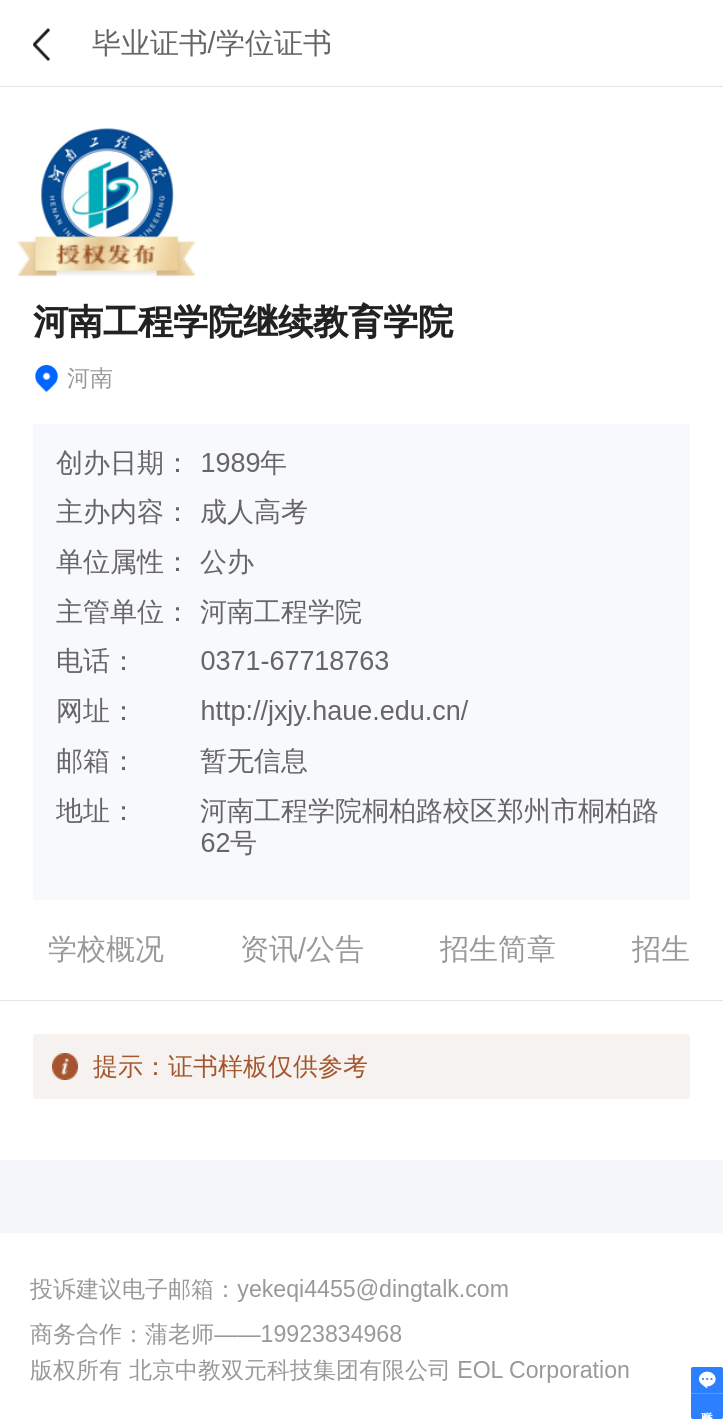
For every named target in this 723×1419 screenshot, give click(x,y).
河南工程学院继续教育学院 (243, 322)
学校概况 (106, 949)
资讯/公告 (302, 949)
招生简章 (498, 949)
